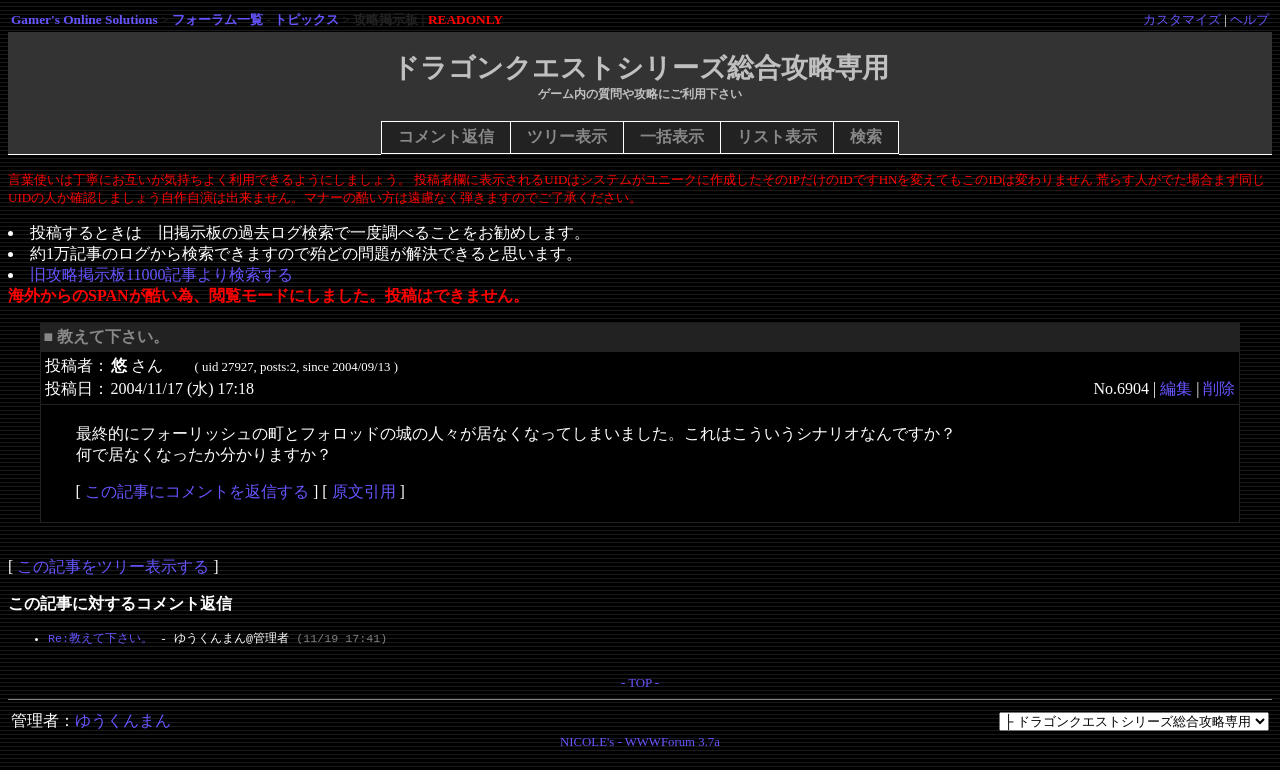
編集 (1176, 388)
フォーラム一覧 (217, 19)
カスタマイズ (1182, 19)
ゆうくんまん (123, 724)
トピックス (306, 19)
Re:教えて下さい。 (100, 639)
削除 (1219, 388)
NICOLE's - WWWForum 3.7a (640, 746)
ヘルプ (1249, 19)
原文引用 (364, 491)
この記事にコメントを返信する (197, 491)
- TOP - (640, 687)
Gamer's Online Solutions (84, 19)
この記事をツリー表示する (113, 566)
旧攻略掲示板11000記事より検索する (161, 274)
